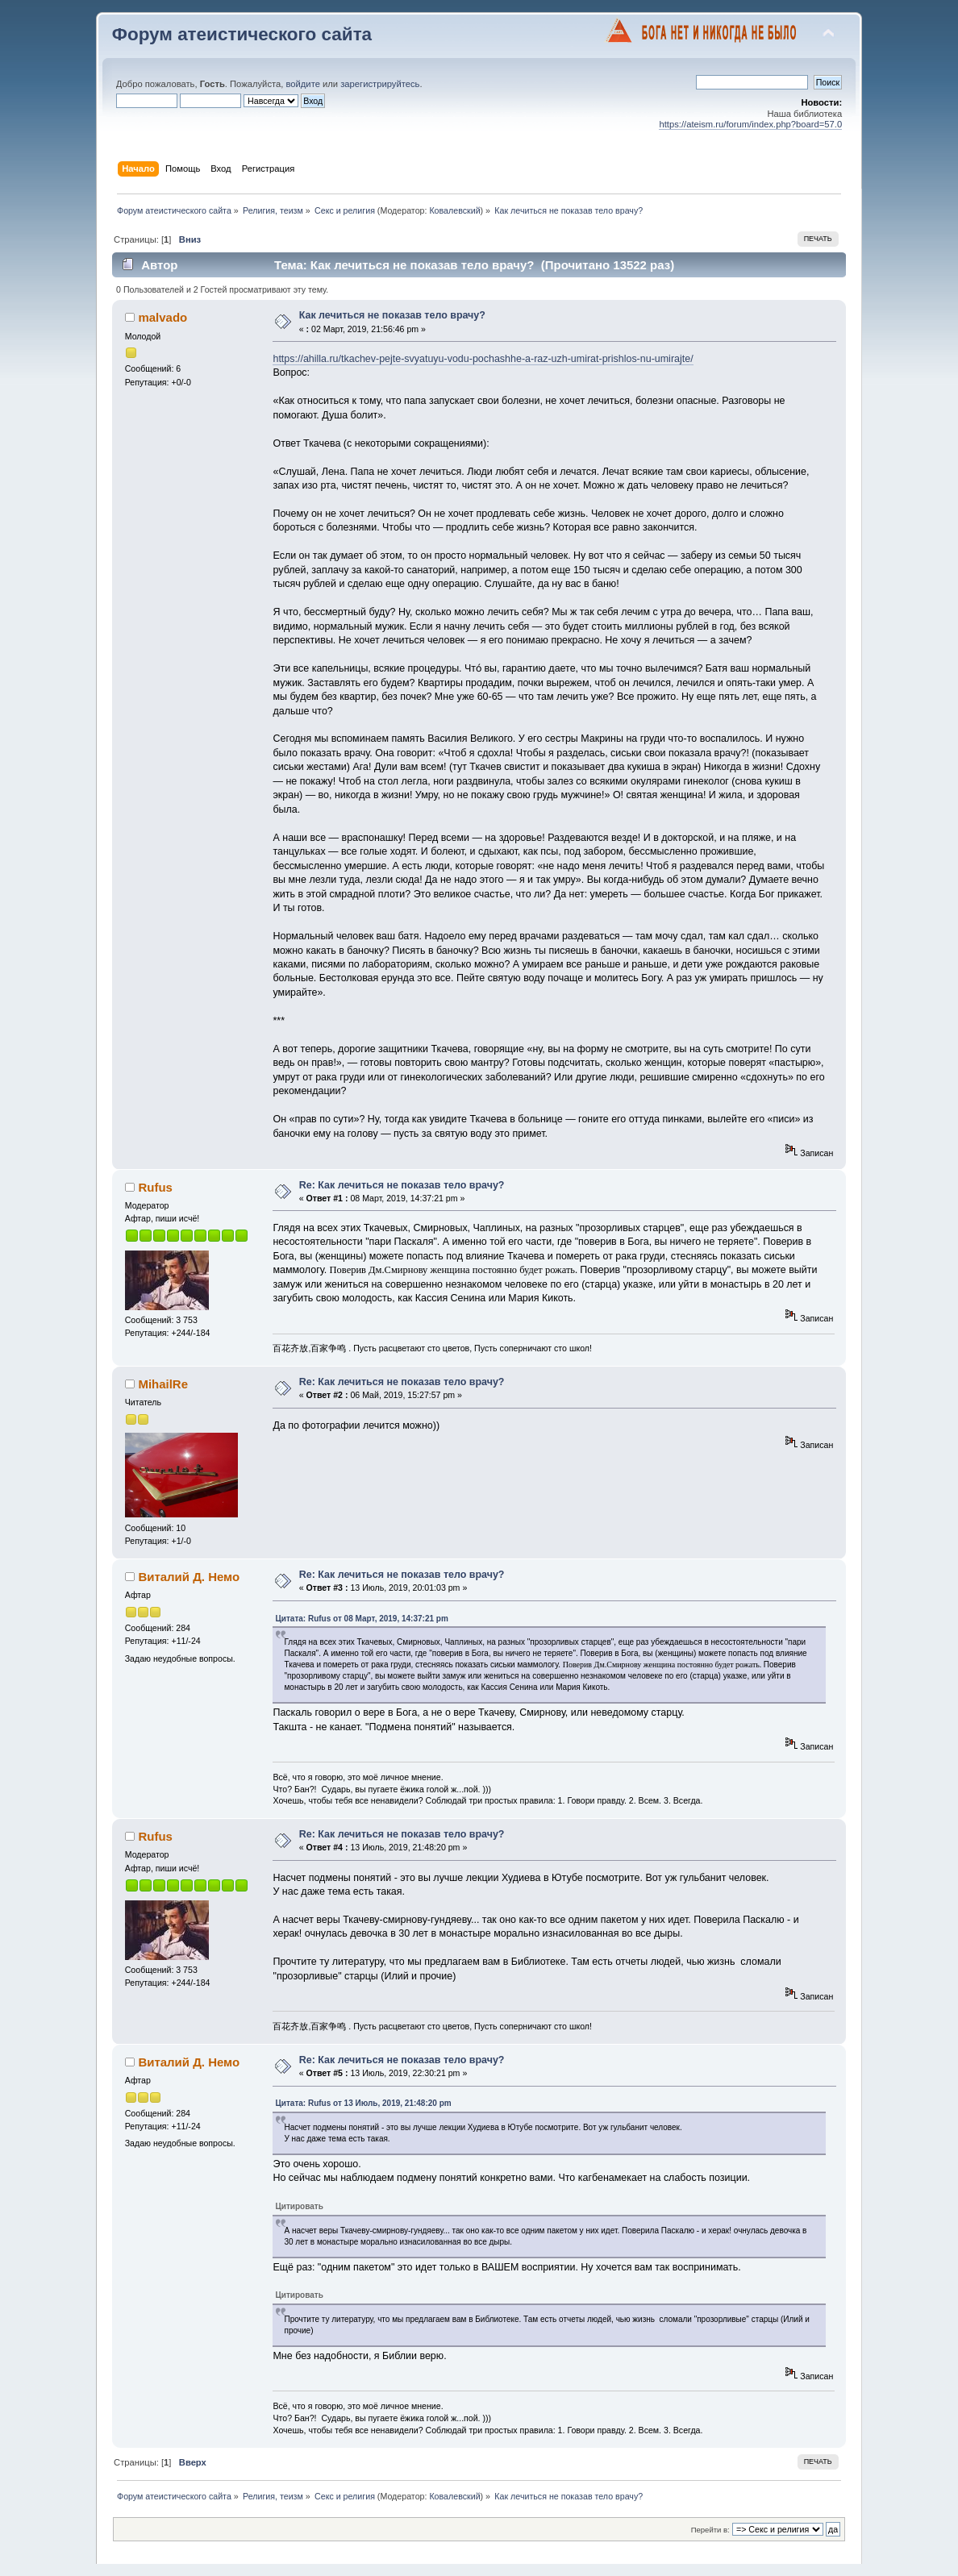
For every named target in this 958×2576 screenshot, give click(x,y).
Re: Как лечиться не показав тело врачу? (402, 1185)
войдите (302, 84)
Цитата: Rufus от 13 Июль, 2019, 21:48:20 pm (363, 2103)
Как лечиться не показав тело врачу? (392, 315)
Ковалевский (454, 210)
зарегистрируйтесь (379, 84)
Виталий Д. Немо (189, 1576)
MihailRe (163, 1384)
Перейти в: (710, 2529)
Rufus (155, 1187)
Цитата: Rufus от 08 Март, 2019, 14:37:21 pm (361, 1618)
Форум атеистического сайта (242, 34)
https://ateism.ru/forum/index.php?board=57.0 (750, 124)
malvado (162, 317)
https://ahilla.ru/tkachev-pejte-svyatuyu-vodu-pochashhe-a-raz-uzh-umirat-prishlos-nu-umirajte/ (483, 358)
